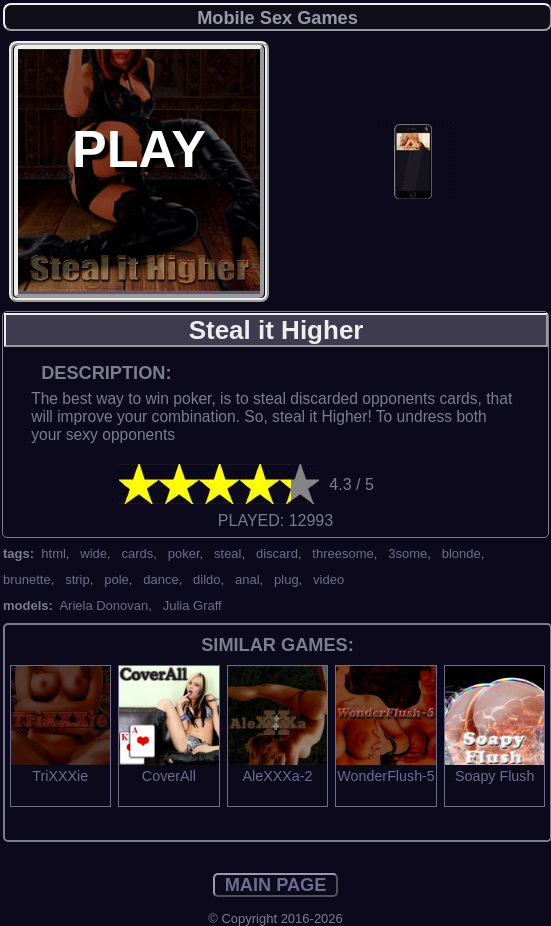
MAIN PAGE (276, 885)
